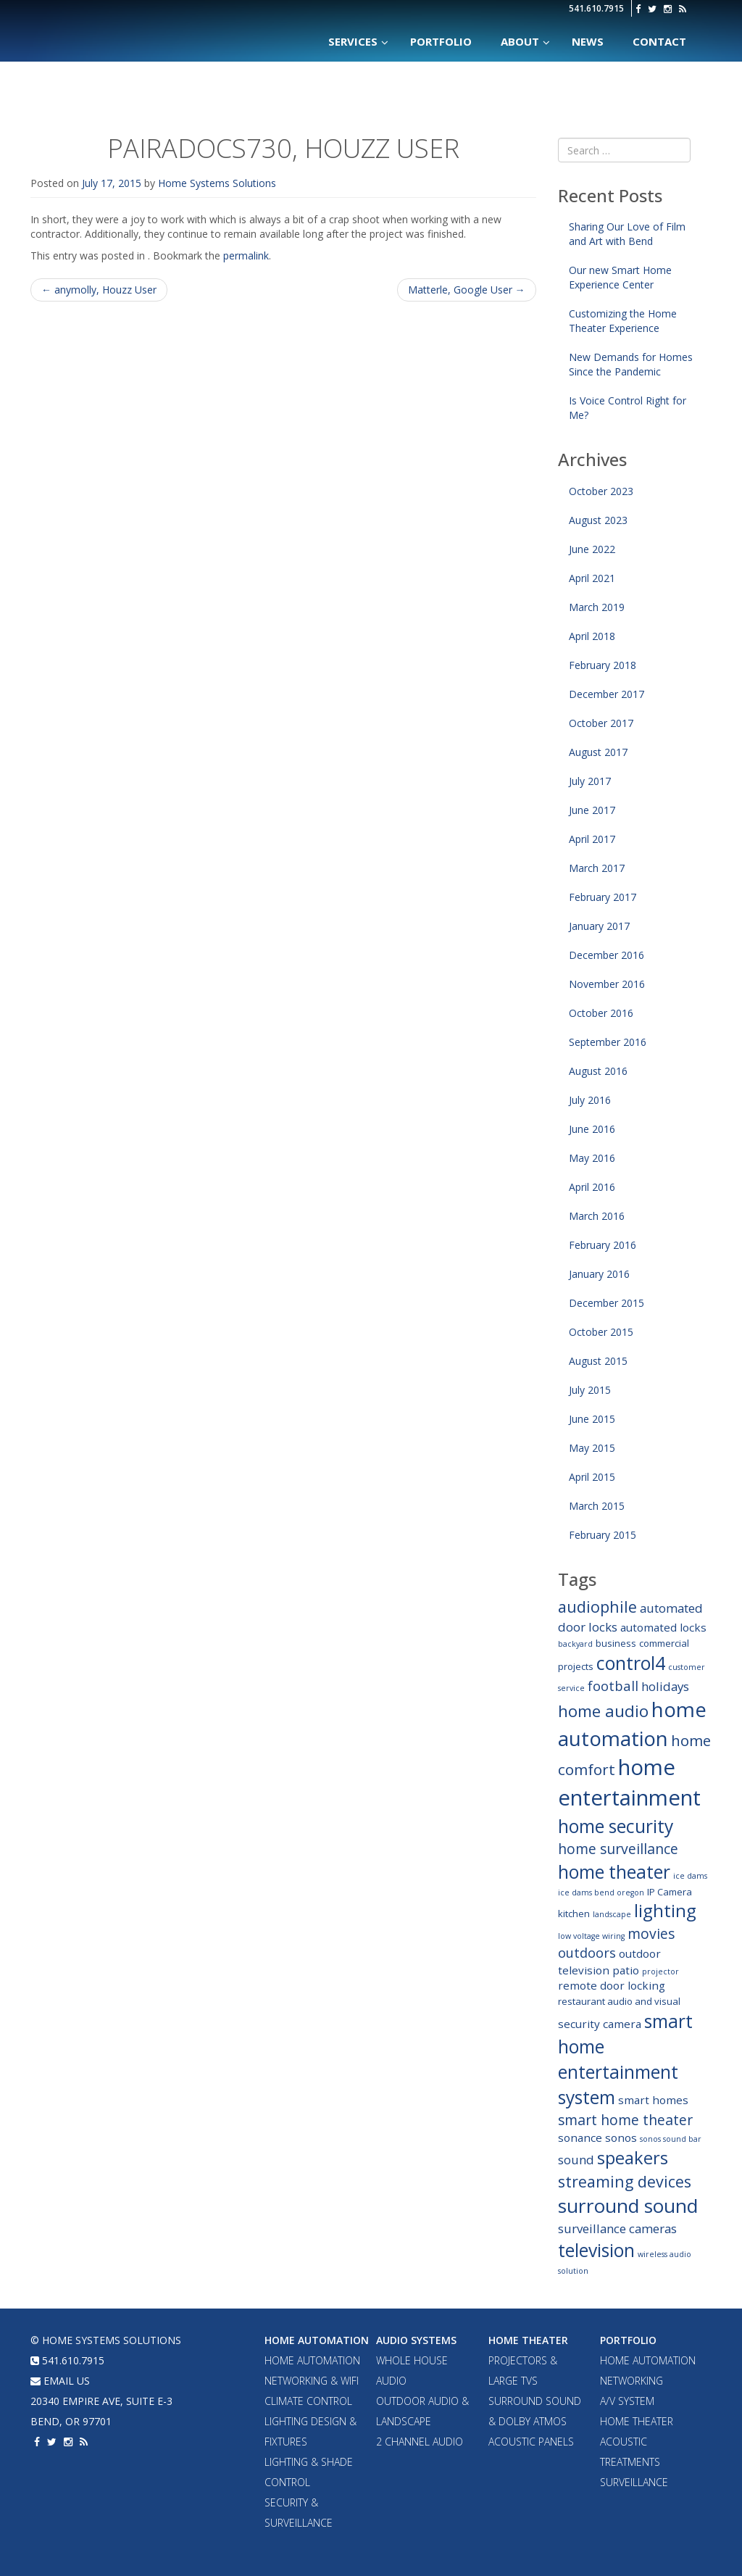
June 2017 (592, 810)
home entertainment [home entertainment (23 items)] (629, 1782)
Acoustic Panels (531, 2441)
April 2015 (592, 1477)
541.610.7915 (596, 8)
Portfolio (628, 2340)
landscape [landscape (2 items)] (612, 1914)
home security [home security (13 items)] (615, 1826)
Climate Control (308, 2401)
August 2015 (598, 1361)
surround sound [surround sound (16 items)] (628, 2206)
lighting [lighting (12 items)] (665, 1910)
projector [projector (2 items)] (660, 1971)
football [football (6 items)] (613, 1686)
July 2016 (590, 1100)
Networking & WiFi (311, 2381)
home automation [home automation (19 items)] (632, 1723)
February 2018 (602, 665)
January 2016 (599, 1274)
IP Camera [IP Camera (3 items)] (669, 1891)
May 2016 (592, 1158)
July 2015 (590, 1390)
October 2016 (601, 1013)
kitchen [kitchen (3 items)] (574, 1913)
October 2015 (601, 1332)
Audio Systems (416, 2340)
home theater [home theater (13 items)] (614, 1872)
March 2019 (597, 607)
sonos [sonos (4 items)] (621, 2137)
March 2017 (597, 868)
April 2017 (592, 839)
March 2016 (597, 1216)
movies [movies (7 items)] (651, 1933)
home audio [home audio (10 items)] (603, 1711)
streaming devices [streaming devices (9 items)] (624, 2181)
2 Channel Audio (419, 2441)
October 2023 (601, 491)
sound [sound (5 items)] (576, 2159)
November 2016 (607, 984)
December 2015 (606, 1303)
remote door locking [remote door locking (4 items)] (611, 1985)
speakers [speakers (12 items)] (632, 2157)
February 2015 (602, 1535)
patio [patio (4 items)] (625, 1970)
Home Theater (528, 2340)
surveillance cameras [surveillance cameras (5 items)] (617, 2228)
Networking (631, 2381)
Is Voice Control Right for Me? (627, 408)
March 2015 (597, 1506)
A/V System (627, 2401)
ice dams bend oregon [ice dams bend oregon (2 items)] (601, 1892)
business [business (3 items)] (616, 1643)
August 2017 (598, 752)
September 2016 (607, 1042)
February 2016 (602, 1245)
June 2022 (592, 549)
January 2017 (599, 926)
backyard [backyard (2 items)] (575, 1644)
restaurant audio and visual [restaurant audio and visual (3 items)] (619, 2001)
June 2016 (592, 1129)
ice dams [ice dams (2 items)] (690, 1876)
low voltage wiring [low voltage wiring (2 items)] (591, 1936)
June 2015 (592, 1419)
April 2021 (592, 578)
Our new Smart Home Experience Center (620, 277)
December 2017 (606, 694)
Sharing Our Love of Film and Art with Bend (627, 234)
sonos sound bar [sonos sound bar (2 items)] (670, 2139)
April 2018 (592, 636)
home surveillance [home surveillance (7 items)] (618, 1848)
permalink (246, 255)
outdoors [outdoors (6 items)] (587, 1952)
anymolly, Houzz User (99, 289)
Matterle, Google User (466, 289)
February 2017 (602, 897)
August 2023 (598, 520)
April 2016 (592, 1187)
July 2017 (590, 781)
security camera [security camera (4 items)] (599, 2023)
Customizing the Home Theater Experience (623, 321)
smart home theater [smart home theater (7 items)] (625, 2120)
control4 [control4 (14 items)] (630, 1662)
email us (60, 2381)
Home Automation (316, 2340)
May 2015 (592, 1448)
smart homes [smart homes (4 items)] (653, 2100)
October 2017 (601, 723)
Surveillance (634, 2482)
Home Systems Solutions (155, 25)
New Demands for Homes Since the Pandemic (631, 364)
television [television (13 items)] (596, 2250)
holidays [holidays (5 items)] (665, 1686)
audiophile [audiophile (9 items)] (597, 1606)
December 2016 (606, 955)
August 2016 (598, 1071)
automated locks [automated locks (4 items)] (663, 1627)
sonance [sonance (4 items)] (580, 2137)
